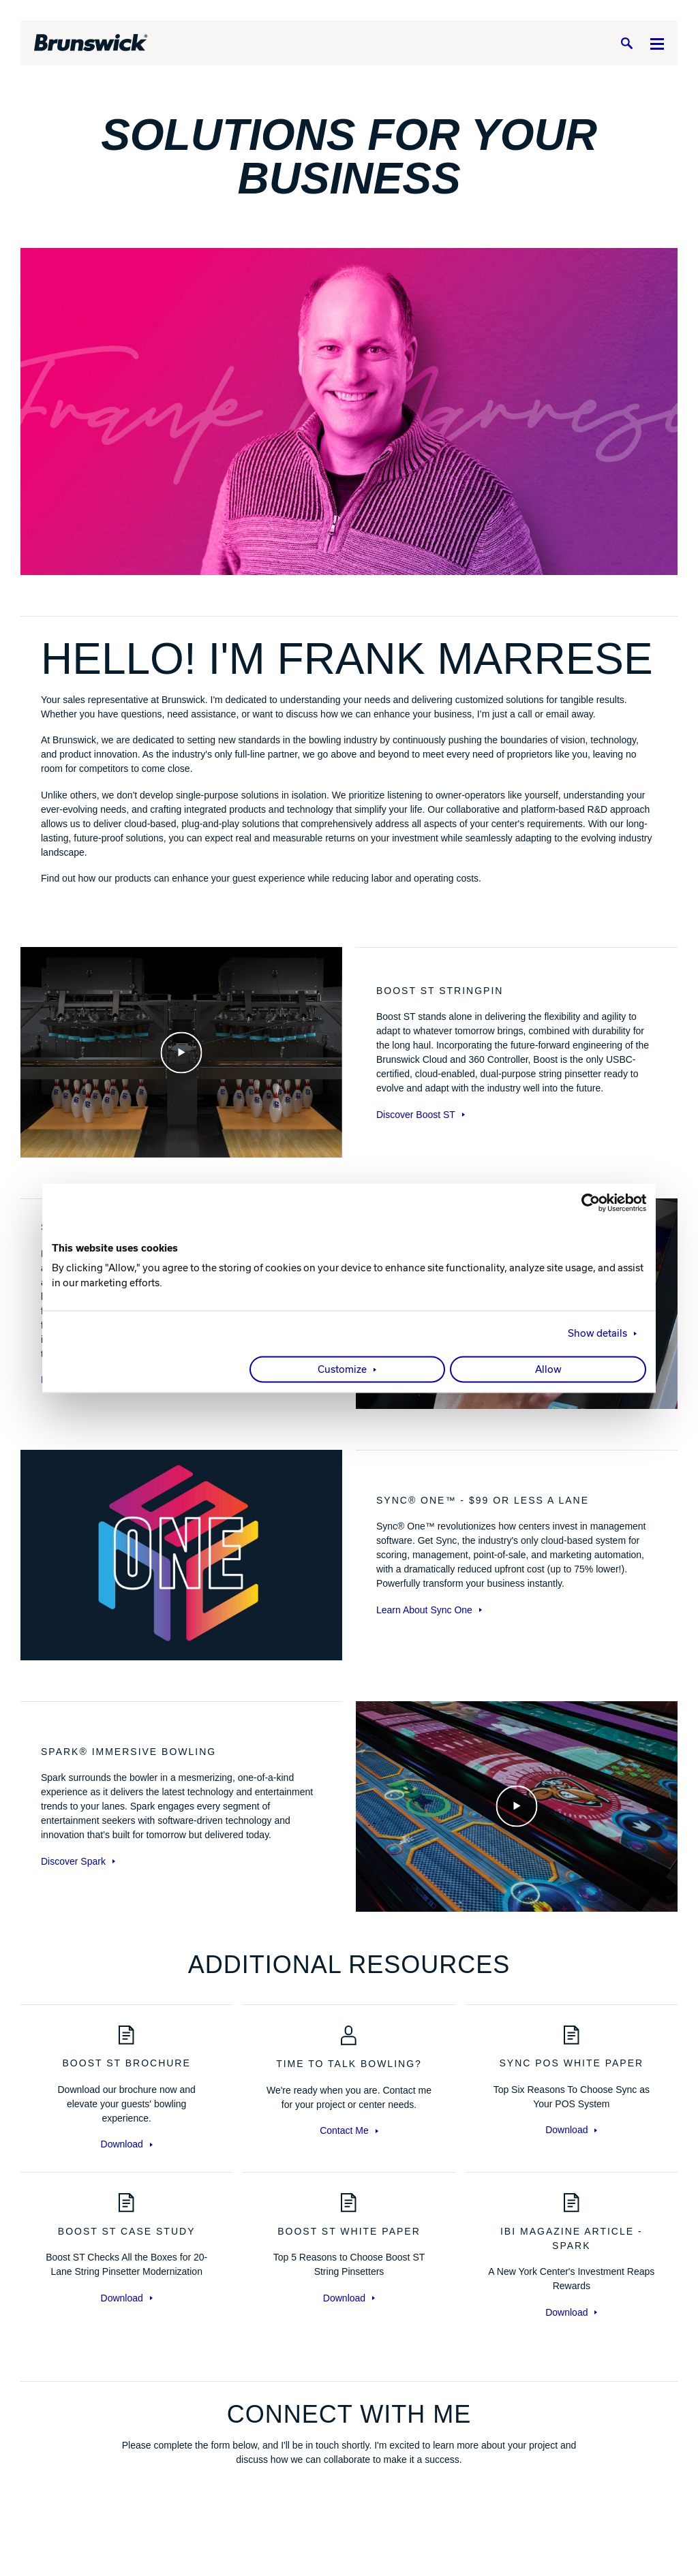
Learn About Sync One (429, 1609)
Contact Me (349, 2130)
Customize (342, 1369)
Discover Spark (78, 1861)
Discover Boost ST (420, 1114)
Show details (597, 1333)
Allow (548, 1369)
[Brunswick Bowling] (91, 43)
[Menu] (657, 43)
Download (127, 2144)
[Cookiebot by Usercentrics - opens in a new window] (586, 1202)
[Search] (626, 43)
